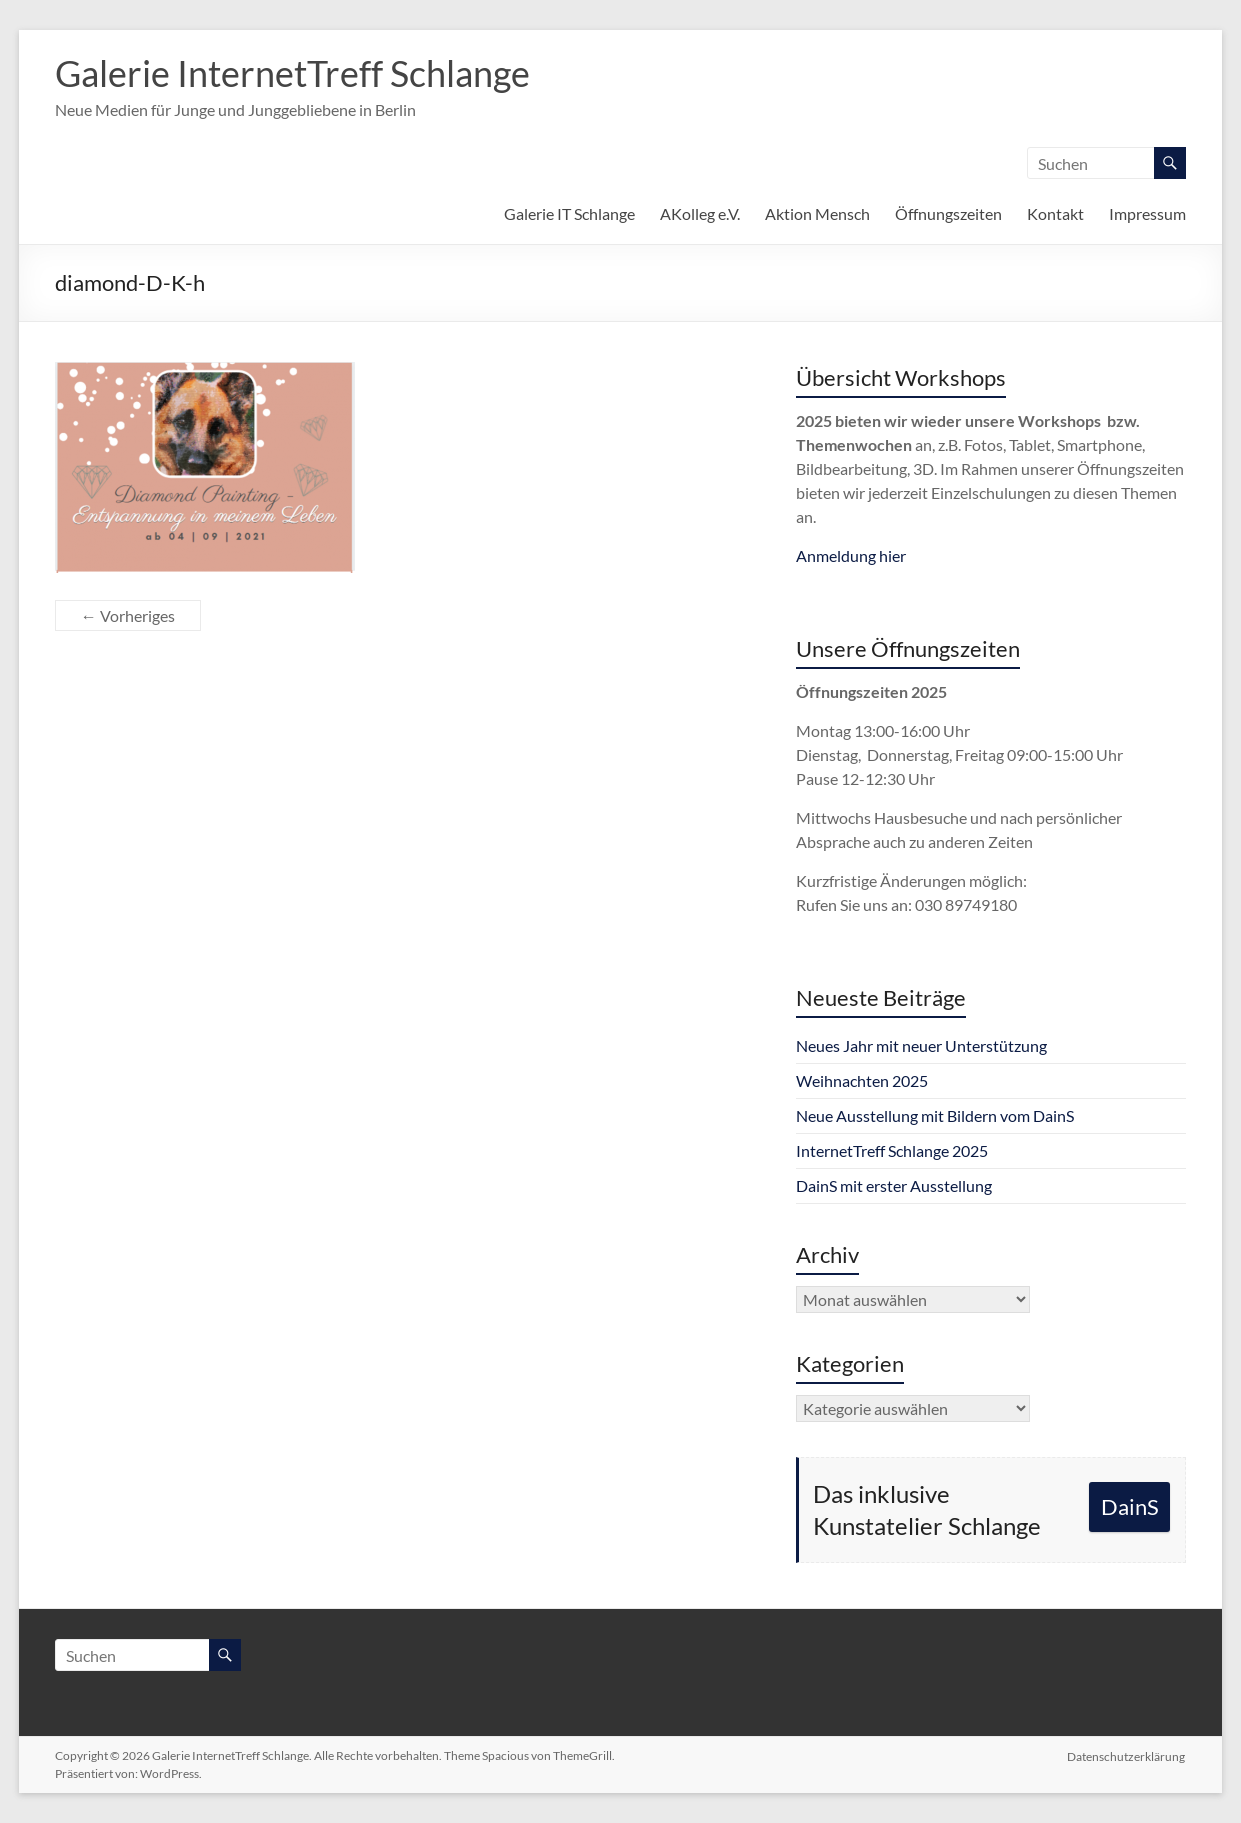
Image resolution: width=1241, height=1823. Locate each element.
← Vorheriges (128, 615)
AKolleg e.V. (700, 213)
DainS (1130, 1506)
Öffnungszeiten (948, 213)
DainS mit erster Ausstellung (894, 1185)
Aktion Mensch (817, 213)
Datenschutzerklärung (1127, 1755)
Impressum (1147, 213)
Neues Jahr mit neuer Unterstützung (921, 1045)
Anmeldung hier (851, 555)
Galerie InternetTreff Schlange (292, 73)
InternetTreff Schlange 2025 (892, 1150)
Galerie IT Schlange (569, 213)
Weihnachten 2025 (862, 1080)
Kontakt (1055, 213)
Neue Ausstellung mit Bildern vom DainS (935, 1115)
